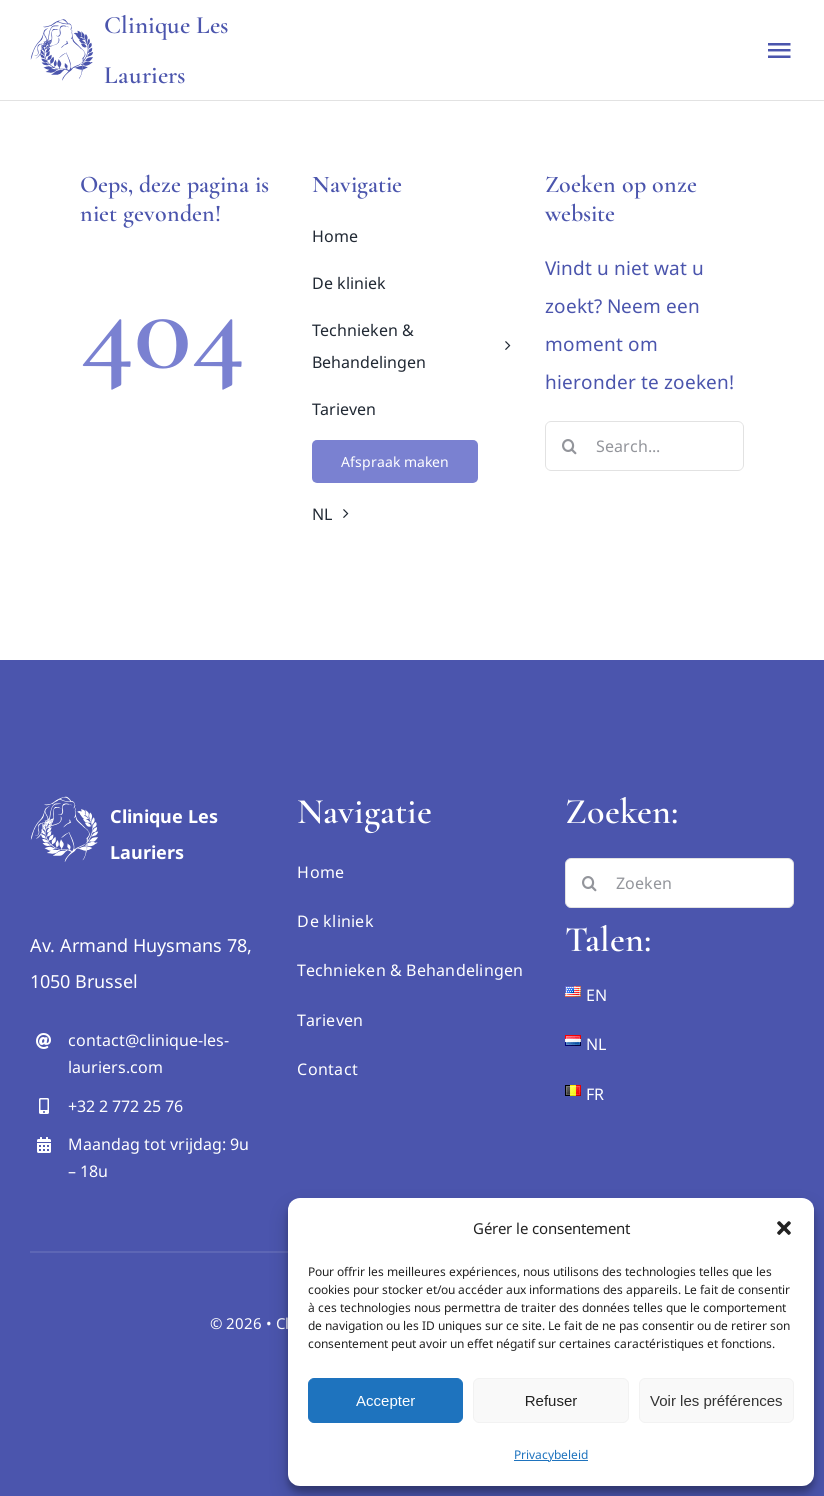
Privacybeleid (551, 1454)
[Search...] (644, 446)
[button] (784, 1228)
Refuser (551, 1400)
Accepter (385, 1400)
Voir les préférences (716, 1400)
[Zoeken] (679, 883)
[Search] (570, 446)
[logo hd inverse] (64, 799)
